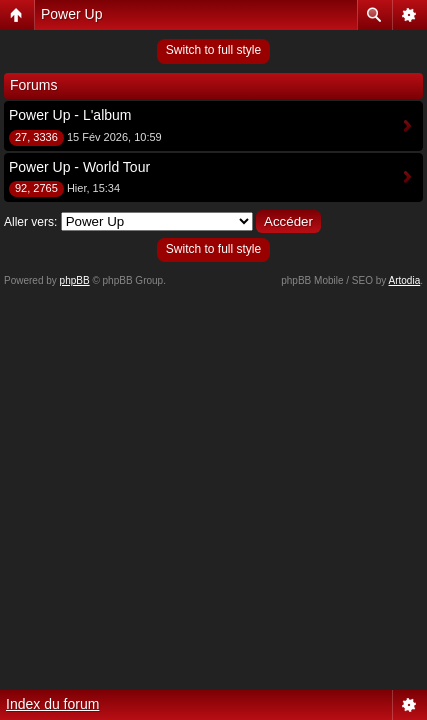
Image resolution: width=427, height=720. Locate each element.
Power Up (71, 14)
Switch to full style (213, 50)
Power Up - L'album (70, 115)
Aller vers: (30, 222)
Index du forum (52, 704)
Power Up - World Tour (79, 167)
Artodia (405, 280)
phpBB (75, 280)
